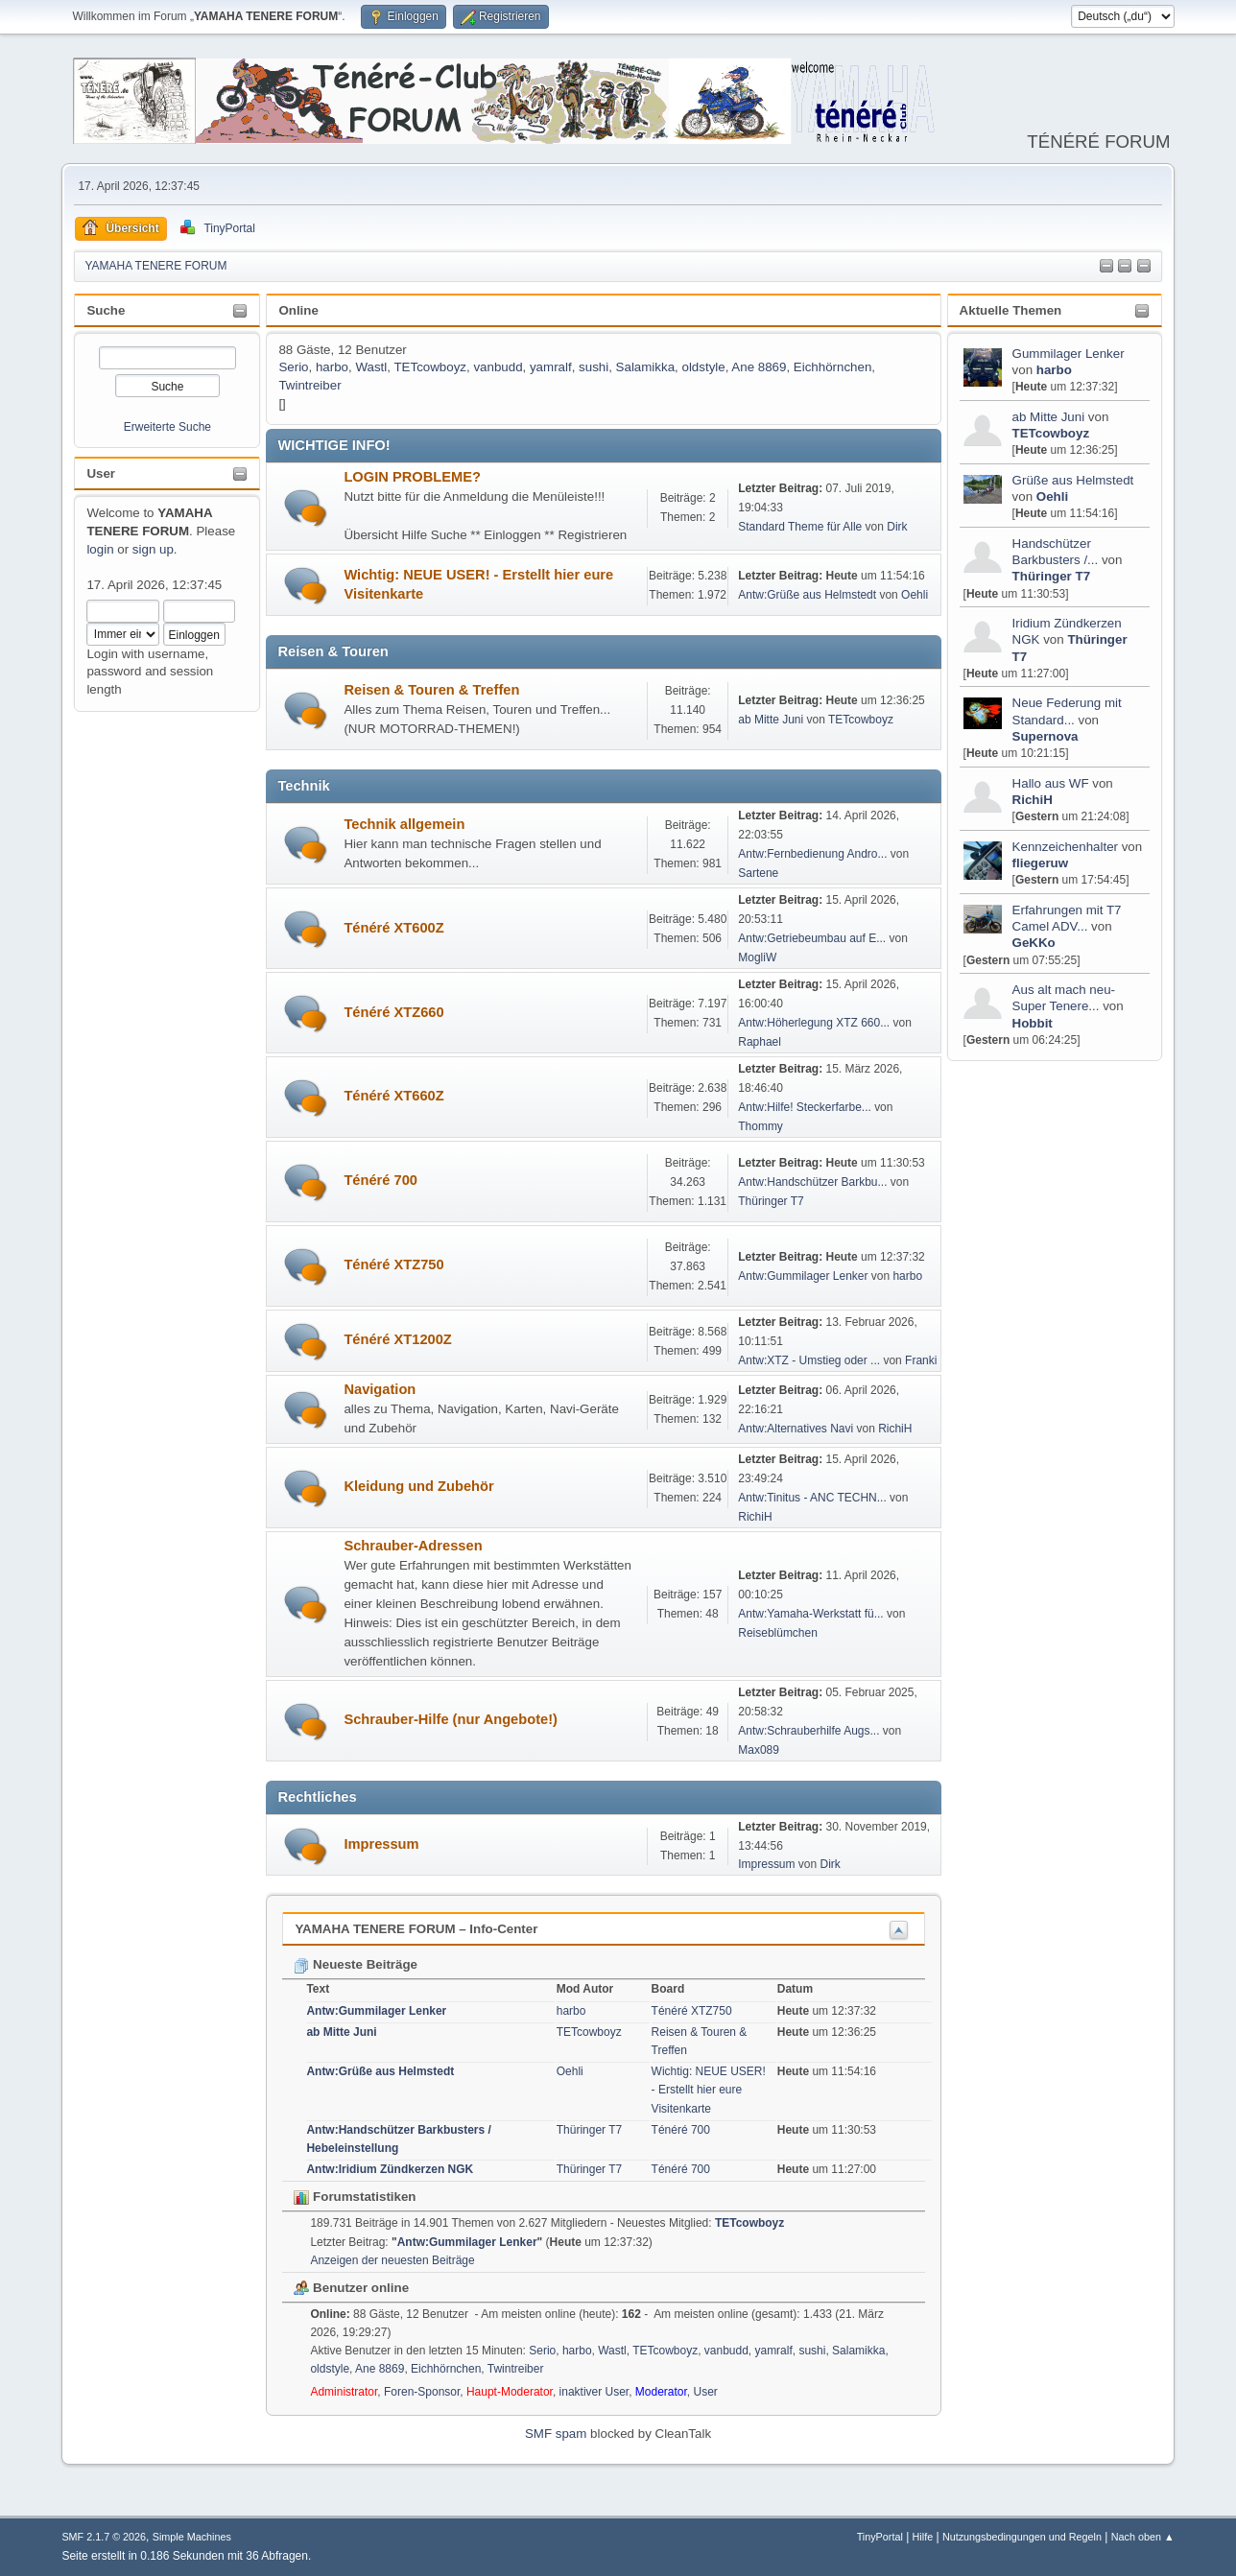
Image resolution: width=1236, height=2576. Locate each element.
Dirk (897, 526)
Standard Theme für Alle (800, 526)
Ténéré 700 (380, 1180)
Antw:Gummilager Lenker (803, 1276)
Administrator (343, 2392)
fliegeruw (1040, 863)
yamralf (551, 367)
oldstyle (703, 367)
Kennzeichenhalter (1065, 846)
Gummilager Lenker (1068, 353)
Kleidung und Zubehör (418, 1486)
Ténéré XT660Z (393, 1095)
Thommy (760, 1126)
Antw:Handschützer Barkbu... (812, 1182)
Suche (105, 310)
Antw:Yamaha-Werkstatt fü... (810, 1613)
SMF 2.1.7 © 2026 (103, 2536)
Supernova (1045, 736)
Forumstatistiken (355, 2196)
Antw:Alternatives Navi (795, 1428)
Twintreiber (309, 385)
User (100, 473)
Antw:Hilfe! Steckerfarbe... (804, 1107)
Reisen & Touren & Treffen (431, 689)
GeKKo (1034, 942)
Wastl (371, 367)
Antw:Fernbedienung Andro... (812, 854)
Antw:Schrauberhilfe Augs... (808, 1730)
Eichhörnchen (833, 367)
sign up (153, 549)
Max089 (758, 1750)
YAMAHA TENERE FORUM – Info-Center (416, 1929)
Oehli (1052, 496)
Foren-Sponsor (422, 2392)
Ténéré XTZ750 (393, 1264)
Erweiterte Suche (167, 427)
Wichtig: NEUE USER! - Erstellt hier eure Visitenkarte (709, 2090)
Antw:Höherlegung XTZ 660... (814, 1022)
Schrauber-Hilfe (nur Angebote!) (451, 1719)
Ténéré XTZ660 (393, 1012)
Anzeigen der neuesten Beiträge (392, 2260)
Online (298, 310)
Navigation (380, 1389)
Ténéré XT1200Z (397, 1339)
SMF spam (555, 2433)
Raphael (759, 1042)
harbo (1054, 370)
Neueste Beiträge (355, 1964)
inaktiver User (594, 2392)
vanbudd (497, 367)
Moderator (661, 2392)
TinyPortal (880, 2536)
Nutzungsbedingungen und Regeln (1022, 2536)
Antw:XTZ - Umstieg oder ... (809, 1360)
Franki (921, 1360)
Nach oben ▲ (1143, 2536)
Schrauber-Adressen (413, 1545)
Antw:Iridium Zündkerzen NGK (389, 2169)
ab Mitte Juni (1048, 417)
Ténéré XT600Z (393, 927)
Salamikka (645, 367)
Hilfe (923, 2536)
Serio (293, 367)
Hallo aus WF (1050, 783)
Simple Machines (192, 2536)
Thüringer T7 (1051, 576)
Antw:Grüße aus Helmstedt (807, 595)
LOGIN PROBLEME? (412, 476)
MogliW (757, 957)
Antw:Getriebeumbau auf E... (812, 938)
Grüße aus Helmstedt (1073, 480)
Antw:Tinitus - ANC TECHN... (812, 1497)
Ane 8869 (758, 367)
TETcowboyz (1050, 433)
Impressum (381, 1844)
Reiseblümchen (778, 1633)
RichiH (1032, 799)
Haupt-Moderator (509, 2392)
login (99, 549)
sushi (593, 367)
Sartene (758, 873)
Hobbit (1032, 1023)
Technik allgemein (404, 824)
